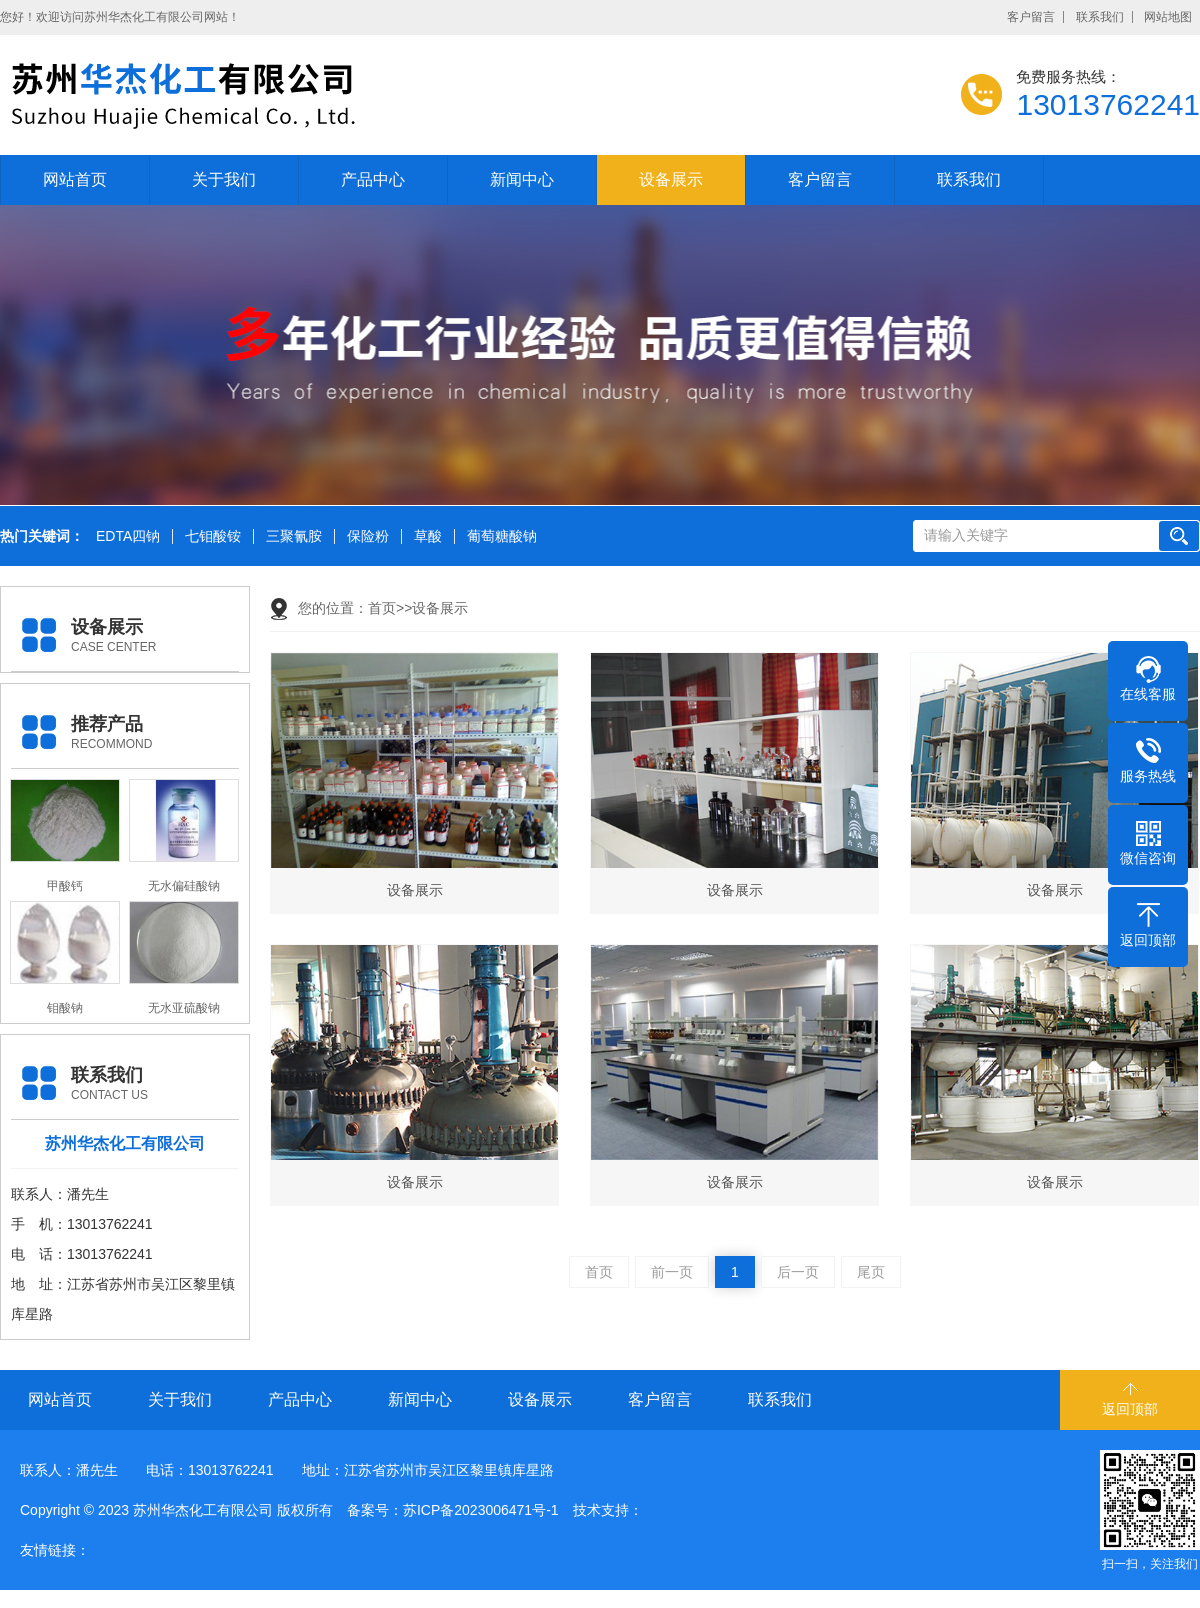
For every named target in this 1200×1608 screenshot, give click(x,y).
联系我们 (1100, 17)
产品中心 (373, 179)
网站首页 (75, 179)
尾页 (871, 1272)
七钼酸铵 (213, 536)
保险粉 (368, 536)
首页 (382, 608)
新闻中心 (522, 179)
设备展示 (671, 179)
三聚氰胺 (294, 536)
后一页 (798, 1272)
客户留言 (1031, 17)
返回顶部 (1130, 1409)
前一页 (672, 1272)
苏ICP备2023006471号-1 (481, 1510)
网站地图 (1168, 17)
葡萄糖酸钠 (502, 536)
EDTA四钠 (128, 536)
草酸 (428, 536)
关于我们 (224, 179)
